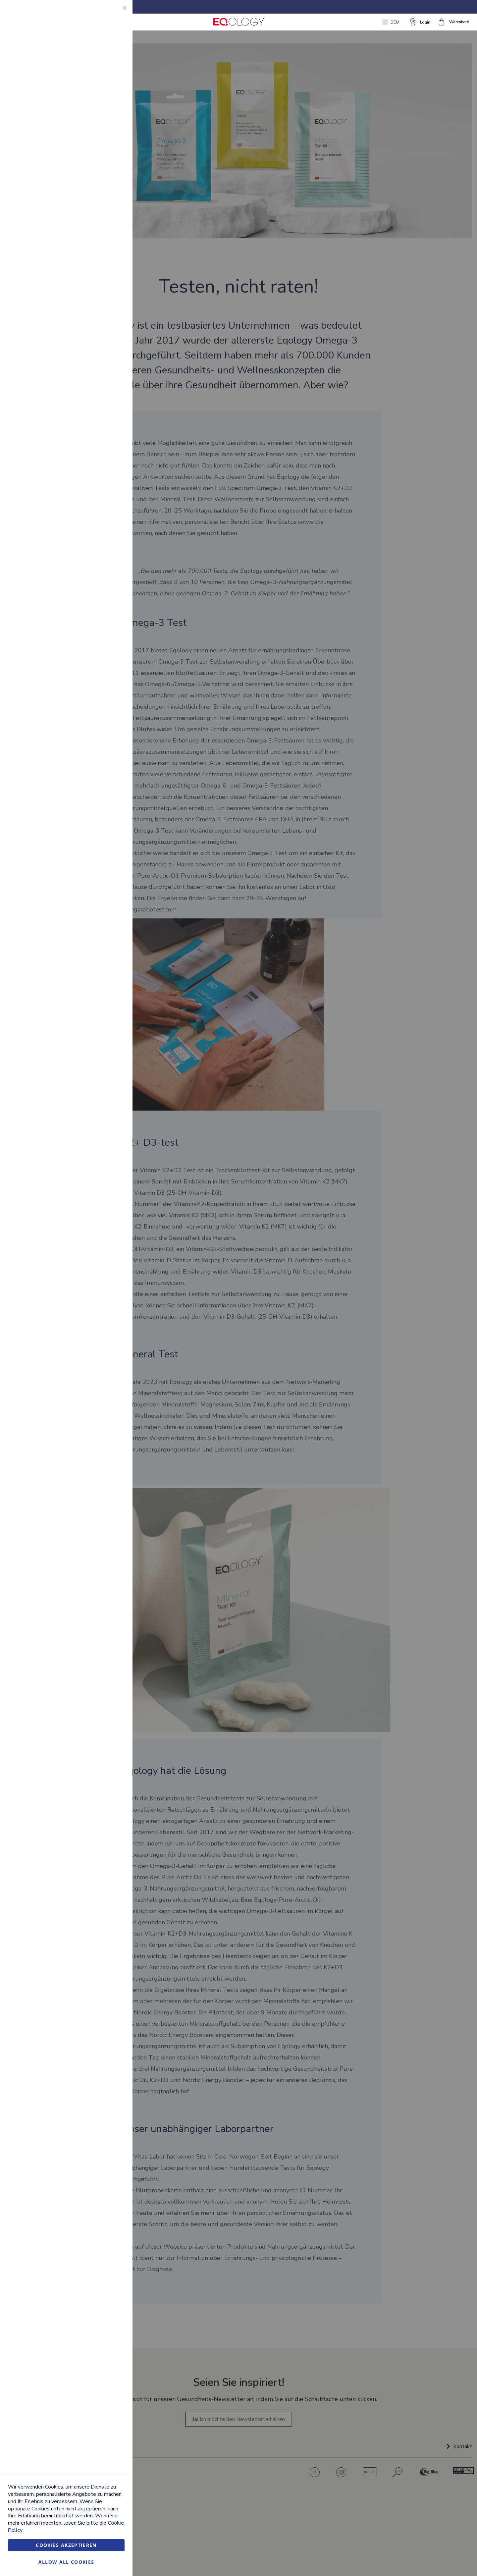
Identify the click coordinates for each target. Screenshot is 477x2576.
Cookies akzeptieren (66, 2545)
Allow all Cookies (66, 2562)
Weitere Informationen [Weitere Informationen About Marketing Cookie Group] (101, 166)
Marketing (114, 93)
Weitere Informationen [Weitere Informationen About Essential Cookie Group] (101, 65)
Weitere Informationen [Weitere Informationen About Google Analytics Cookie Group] (101, 239)
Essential (114, 13)
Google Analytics (114, 194)
